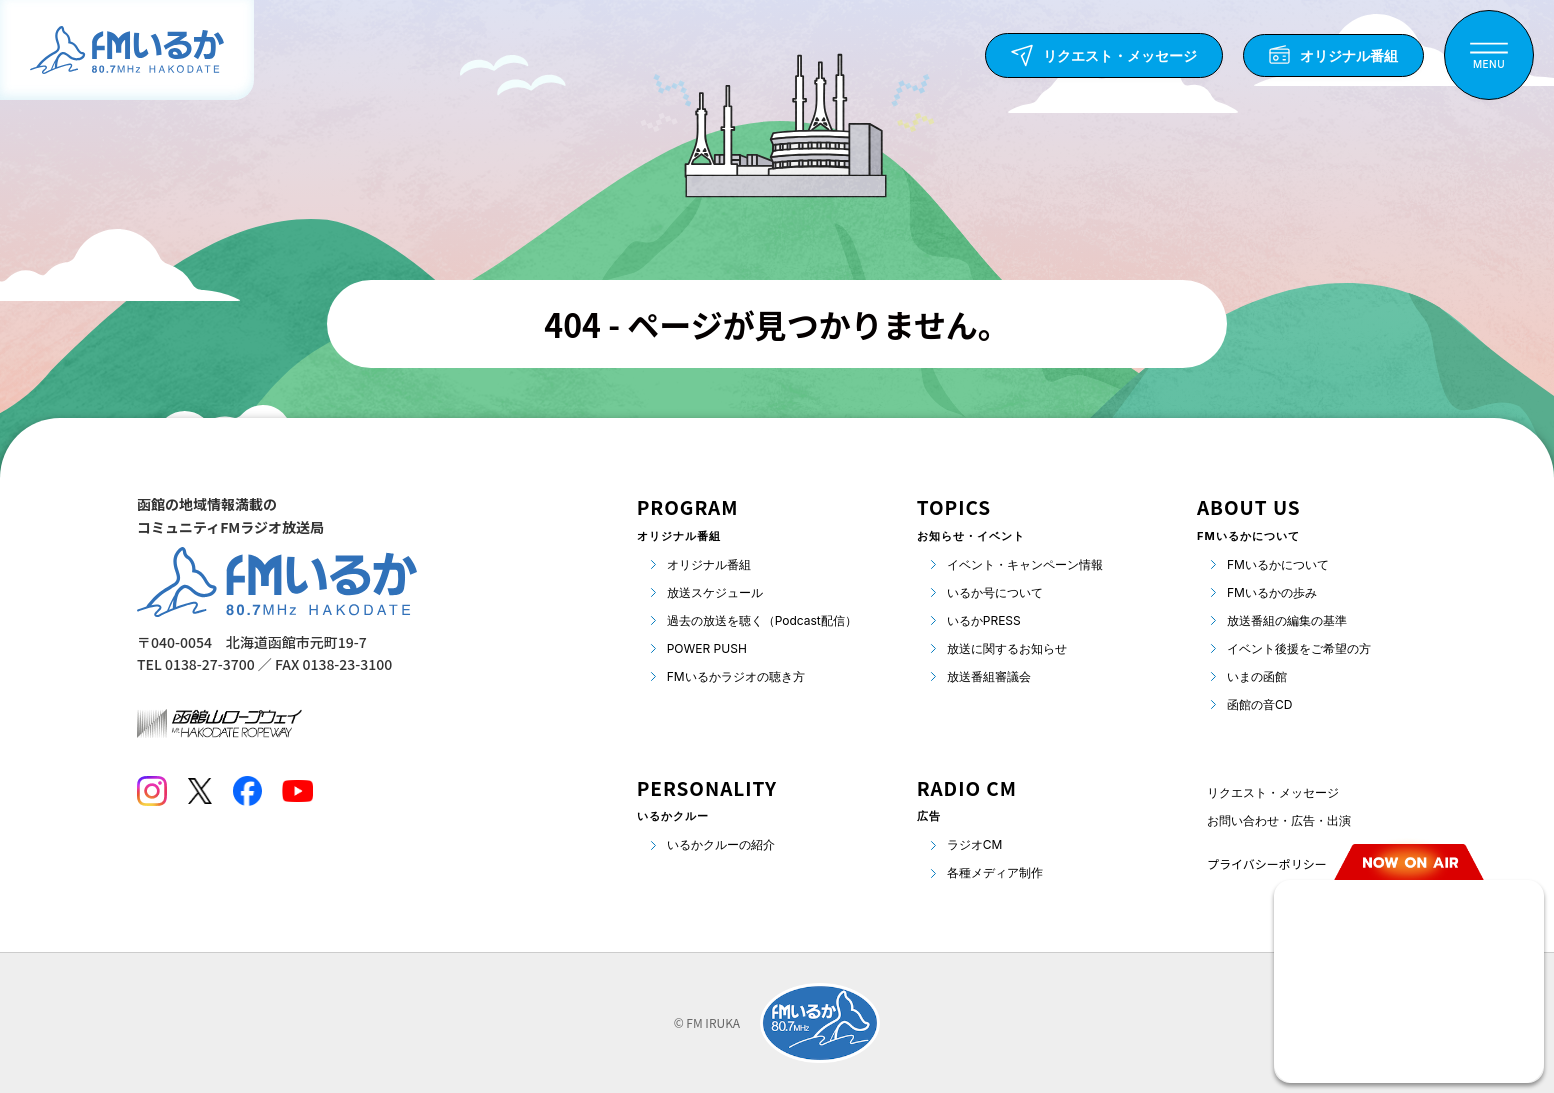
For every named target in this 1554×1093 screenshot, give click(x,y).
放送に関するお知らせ (1007, 648)
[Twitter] (199, 791)
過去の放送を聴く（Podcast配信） (762, 620)
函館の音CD (1259, 704)
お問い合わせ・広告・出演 (1279, 820)
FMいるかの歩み (1272, 592)
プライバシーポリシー (1267, 863)
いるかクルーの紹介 (721, 844)
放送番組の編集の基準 (1287, 620)
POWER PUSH (707, 648)
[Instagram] (152, 791)
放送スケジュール (715, 592)
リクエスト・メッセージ (1273, 792)
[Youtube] (297, 791)
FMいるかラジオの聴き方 (736, 676)
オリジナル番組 (709, 564)
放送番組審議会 (989, 676)
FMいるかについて (1278, 564)
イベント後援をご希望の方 (1299, 648)
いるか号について (995, 592)
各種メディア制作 (995, 872)
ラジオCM (975, 844)
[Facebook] (247, 791)
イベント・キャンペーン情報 (1025, 564)
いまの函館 (1257, 676)
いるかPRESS (984, 620)
